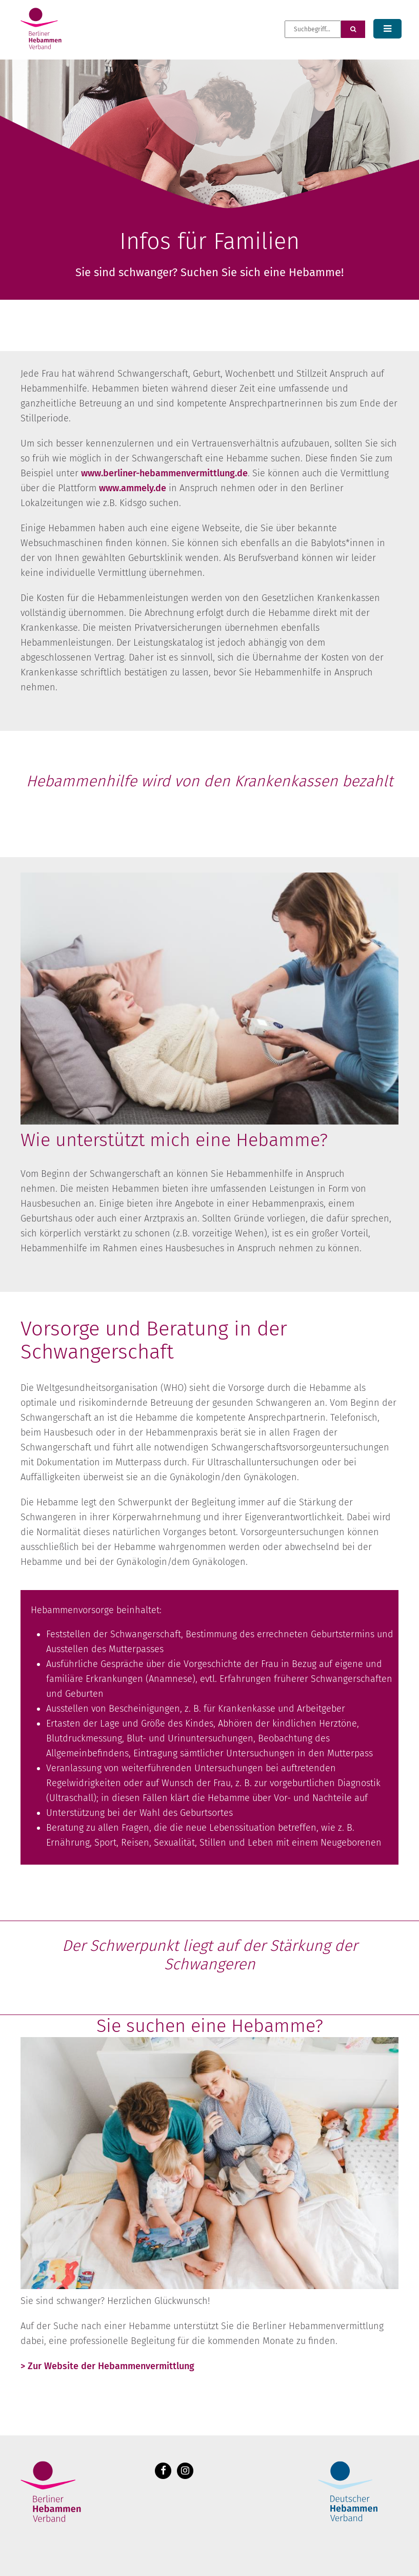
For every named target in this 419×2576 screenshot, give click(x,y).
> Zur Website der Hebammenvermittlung (107, 2366)
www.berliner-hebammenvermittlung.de (164, 473)
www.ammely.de (132, 488)
